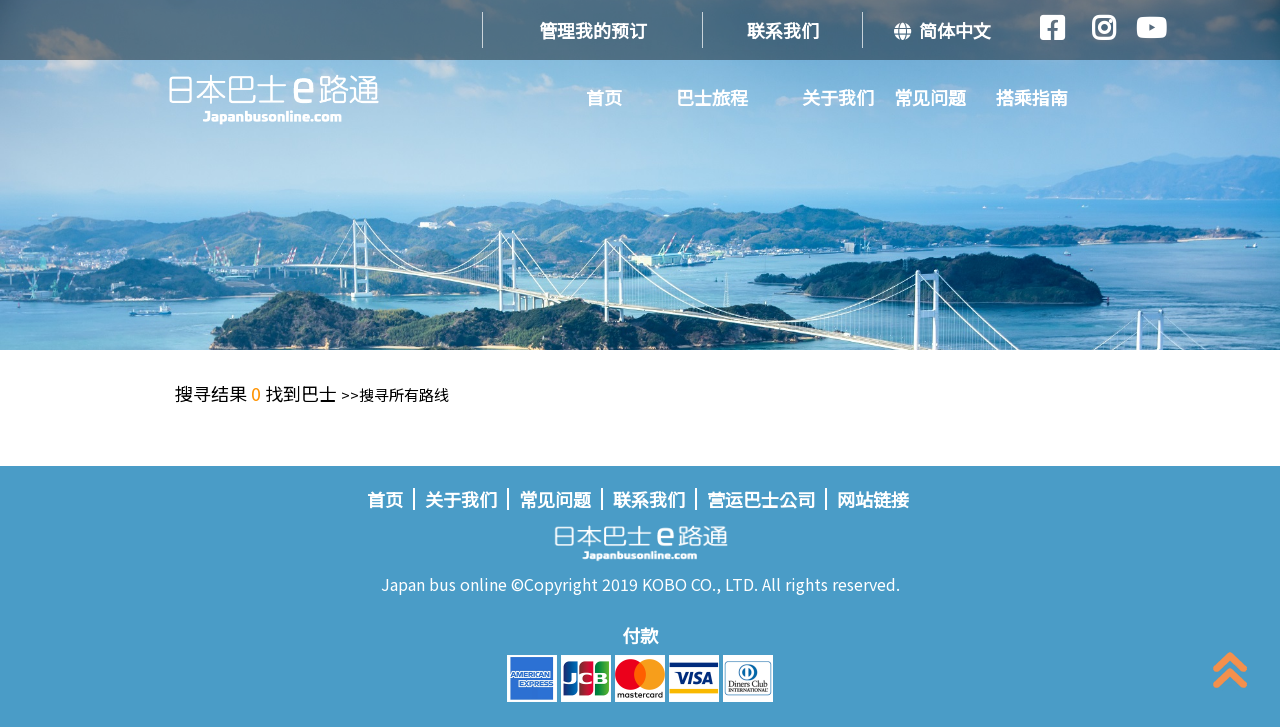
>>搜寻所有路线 (395, 394)
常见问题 (930, 97)
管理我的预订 (593, 30)
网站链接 (873, 499)
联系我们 (783, 30)
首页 (604, 97)
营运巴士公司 (761, 499)
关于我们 (838, 97)
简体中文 (942, 30)
